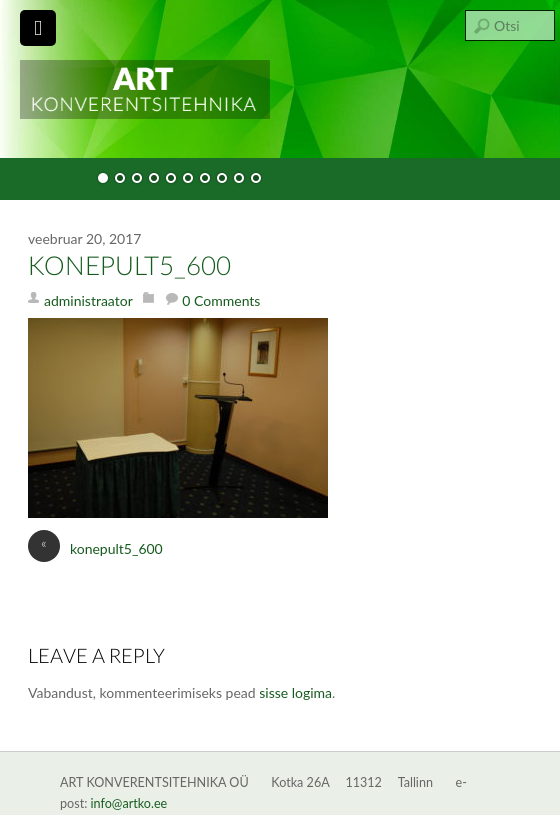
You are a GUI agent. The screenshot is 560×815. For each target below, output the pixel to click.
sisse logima (295, 692)
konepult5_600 (129, 267)
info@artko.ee (129, 803)
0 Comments (221, 300)
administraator (88, 300)
